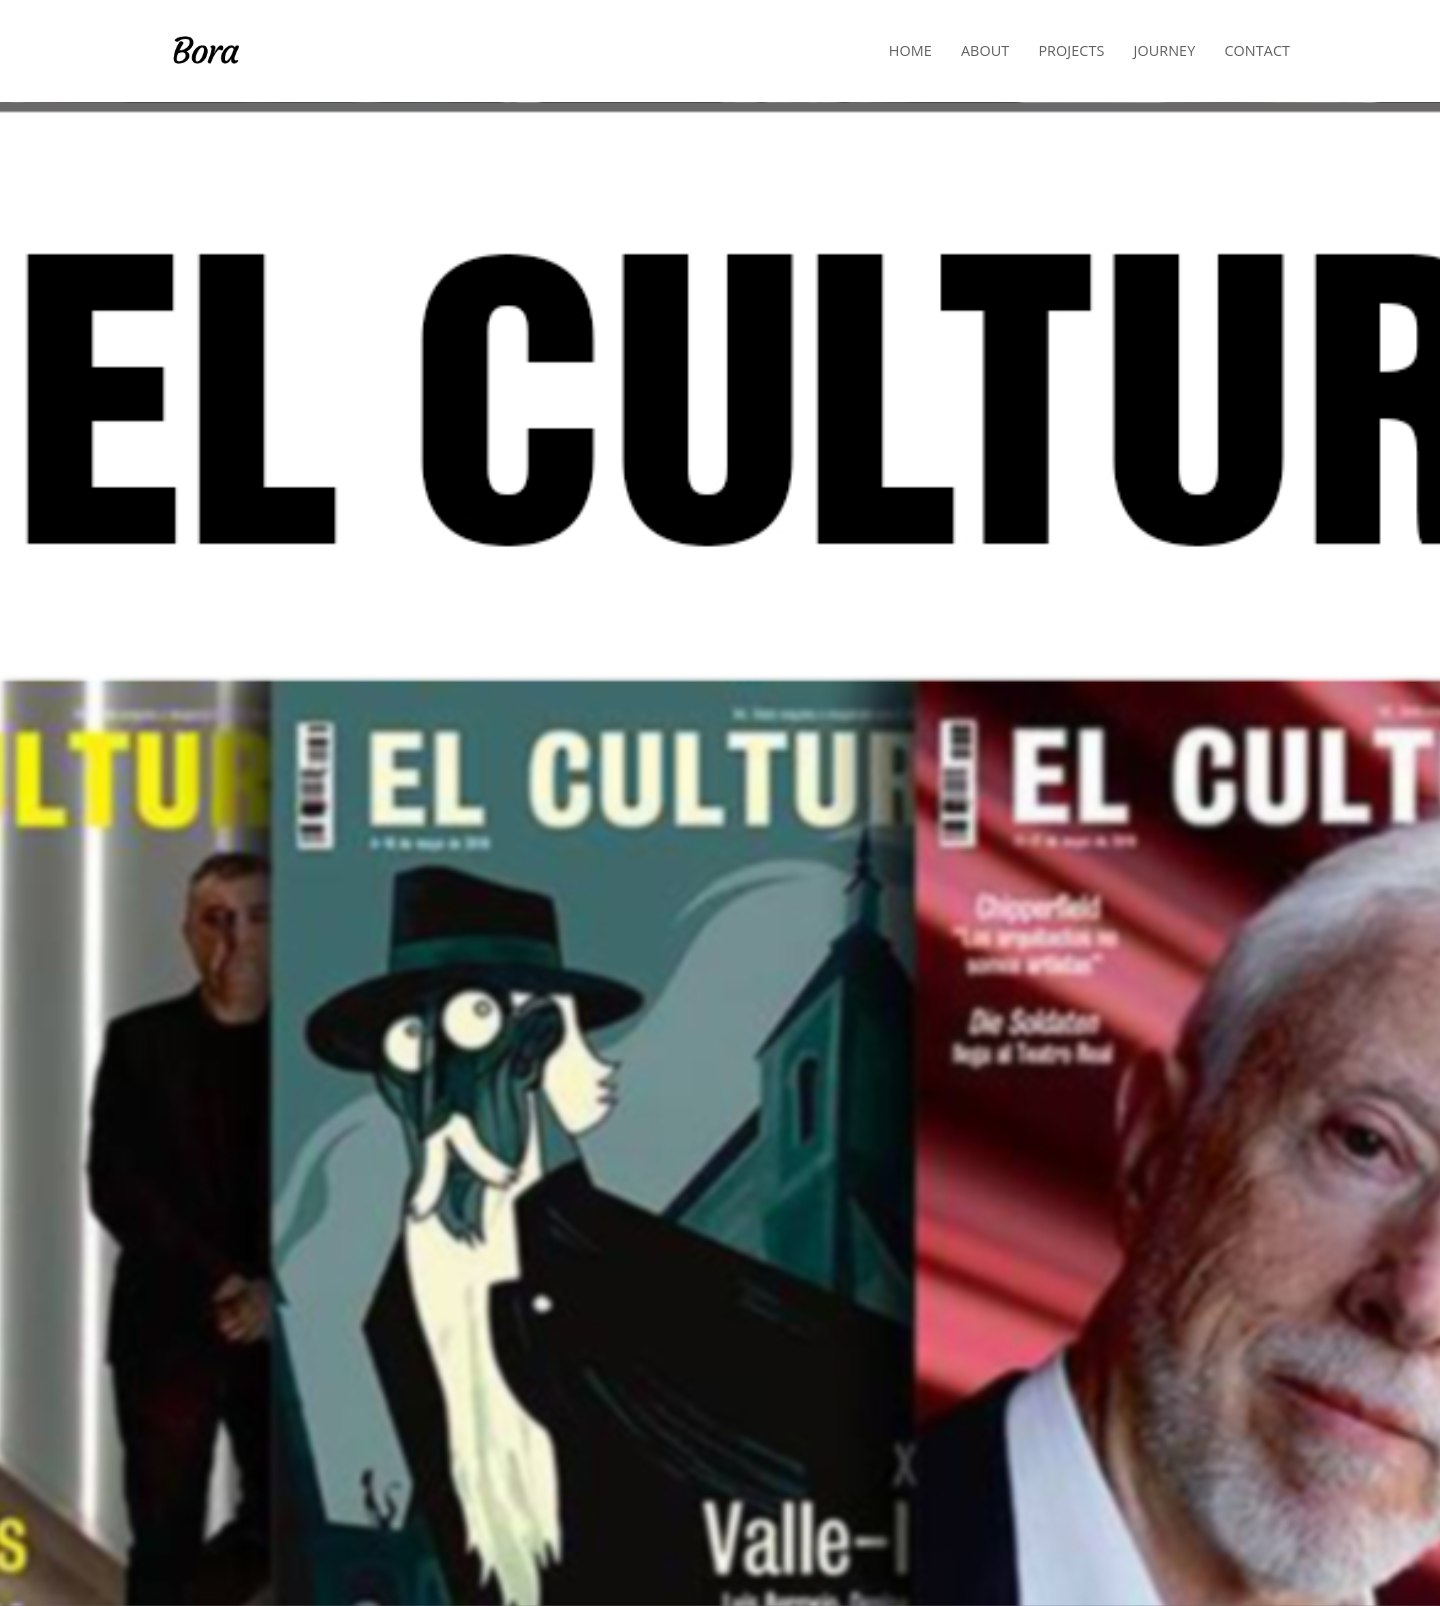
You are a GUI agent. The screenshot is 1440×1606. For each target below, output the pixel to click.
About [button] (985, 50)
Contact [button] (1257, 50)
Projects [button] (1071, 50)
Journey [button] (1165, 50)
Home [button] (910, 50)
